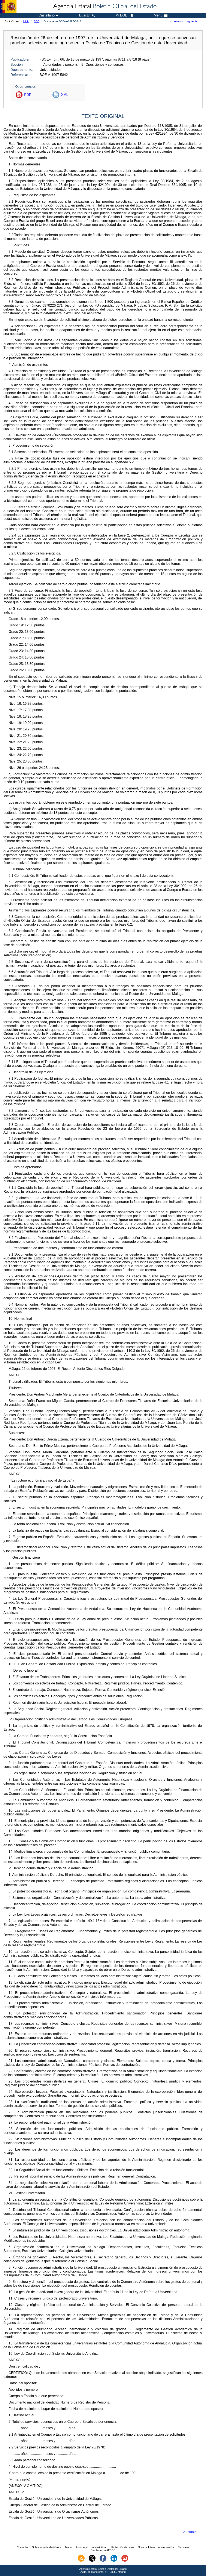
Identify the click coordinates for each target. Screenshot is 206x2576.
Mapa (68, 2547)
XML (64, 95)
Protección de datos (122, 2547)
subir (192, 2532)
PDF (27, 95)
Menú (160, 15)
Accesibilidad (99, 2547)
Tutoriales (183, 2547)
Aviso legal (82, 2547)
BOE (36, 21)
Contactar (22, 2547)
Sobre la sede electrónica (46, 2547)
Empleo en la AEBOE (103, 2550)
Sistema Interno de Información (156, 2547)
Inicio (26, 21)
